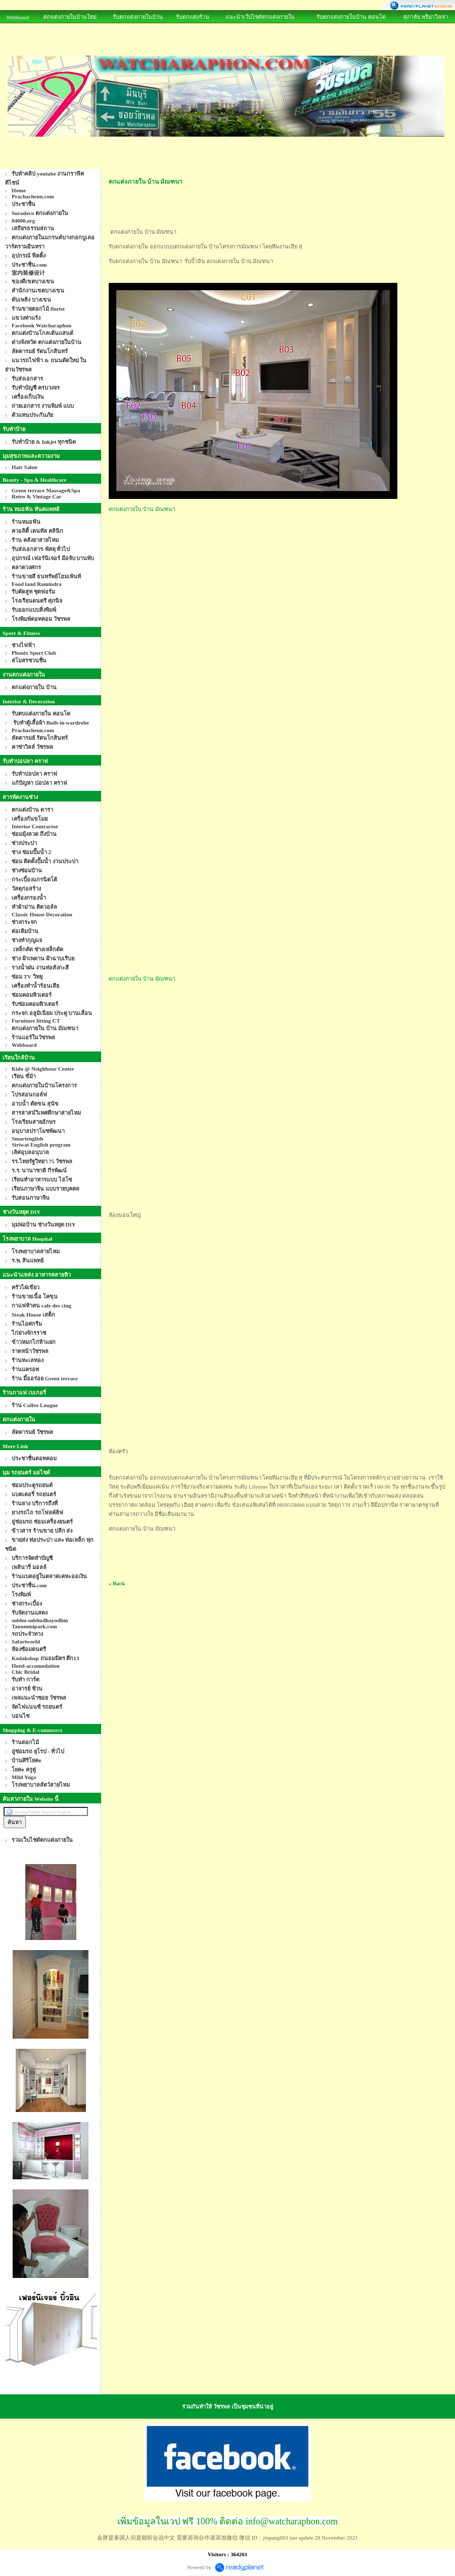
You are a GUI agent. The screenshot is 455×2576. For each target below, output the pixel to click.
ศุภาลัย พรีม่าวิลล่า (425, 17)
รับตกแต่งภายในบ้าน (138, 17)
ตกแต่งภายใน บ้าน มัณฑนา (142, 509)
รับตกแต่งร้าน (192, 17)
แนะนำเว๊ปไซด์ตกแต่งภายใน (260, 17)
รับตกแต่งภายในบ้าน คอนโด (351, 17)
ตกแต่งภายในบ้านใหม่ (70, 17)
